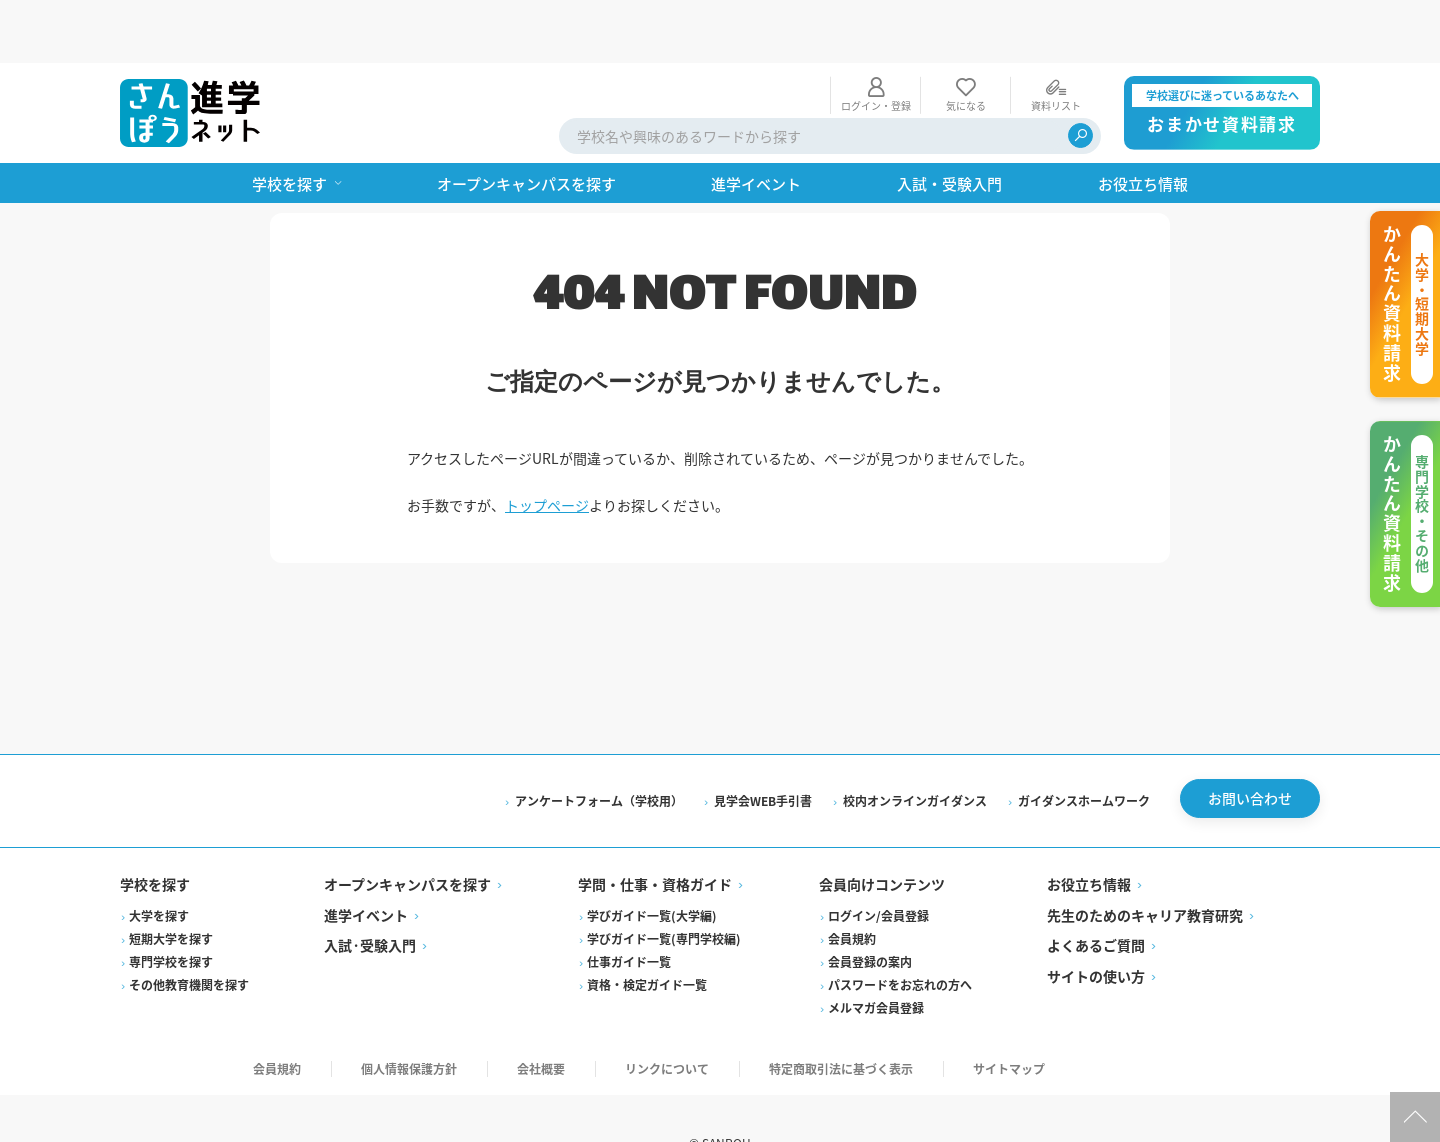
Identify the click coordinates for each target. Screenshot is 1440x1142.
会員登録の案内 (870, 908)
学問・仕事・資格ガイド (655, 831)
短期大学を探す (171, 885)
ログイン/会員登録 (878, 862)
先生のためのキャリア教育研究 (1145, 862)
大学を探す (159, 862)
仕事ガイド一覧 (629, 908)
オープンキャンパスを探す (407, 831)
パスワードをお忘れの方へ (900, 931)
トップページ (547, 442)
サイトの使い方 (1096, 923)
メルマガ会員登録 (876, 954)
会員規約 (852, 885)
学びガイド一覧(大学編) (652, 862)
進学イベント (366, 862)
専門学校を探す (171, 908)
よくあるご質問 (1096, 892)
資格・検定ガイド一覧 (647, 931)
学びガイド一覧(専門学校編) (664, 885)
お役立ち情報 (1089, 831)
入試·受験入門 (370, 892)
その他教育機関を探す (189, 931)
